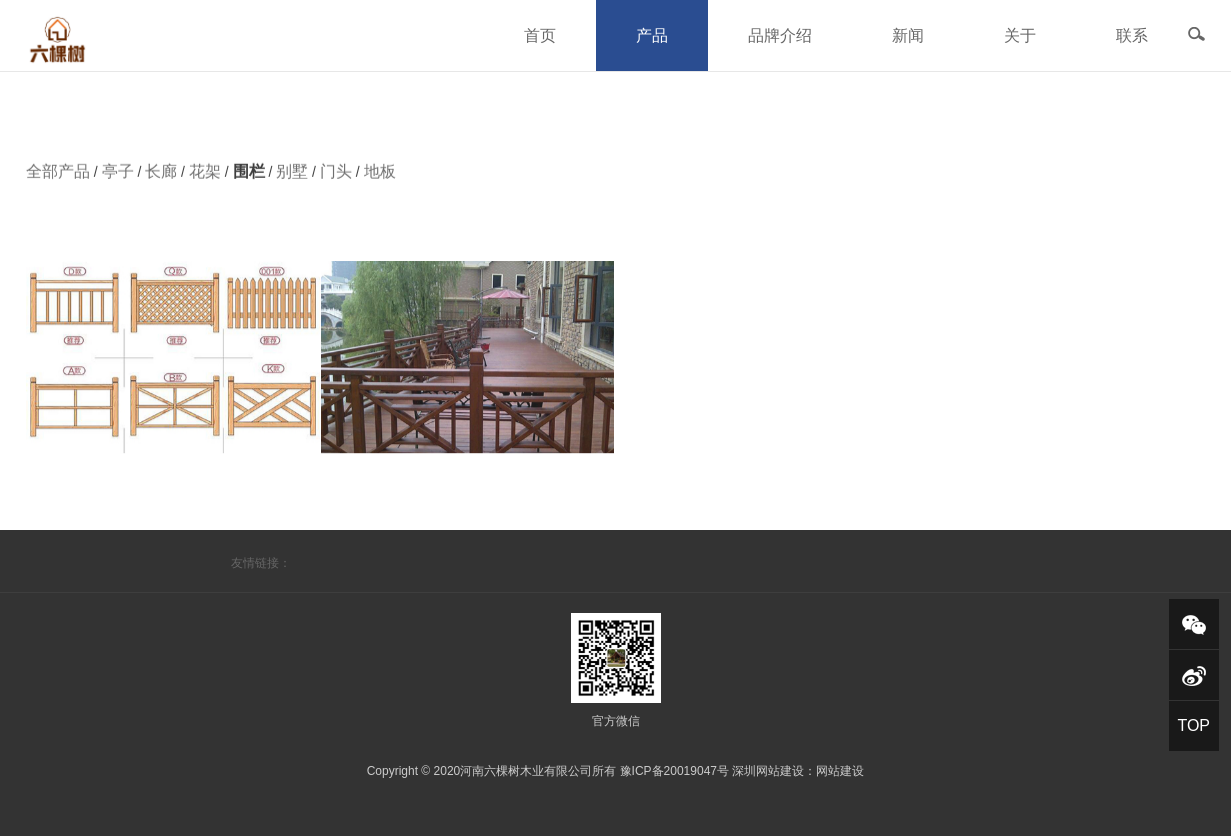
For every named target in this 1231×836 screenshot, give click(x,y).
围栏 (249, 176)
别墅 (292, 176)
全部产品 (58, 176)
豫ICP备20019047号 (674, 771)
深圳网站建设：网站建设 (798, 771)
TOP (1193, 725)
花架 (205, 176)
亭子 (118, 176)
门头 (336, 176)
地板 (380, 176)
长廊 (161, 176)
